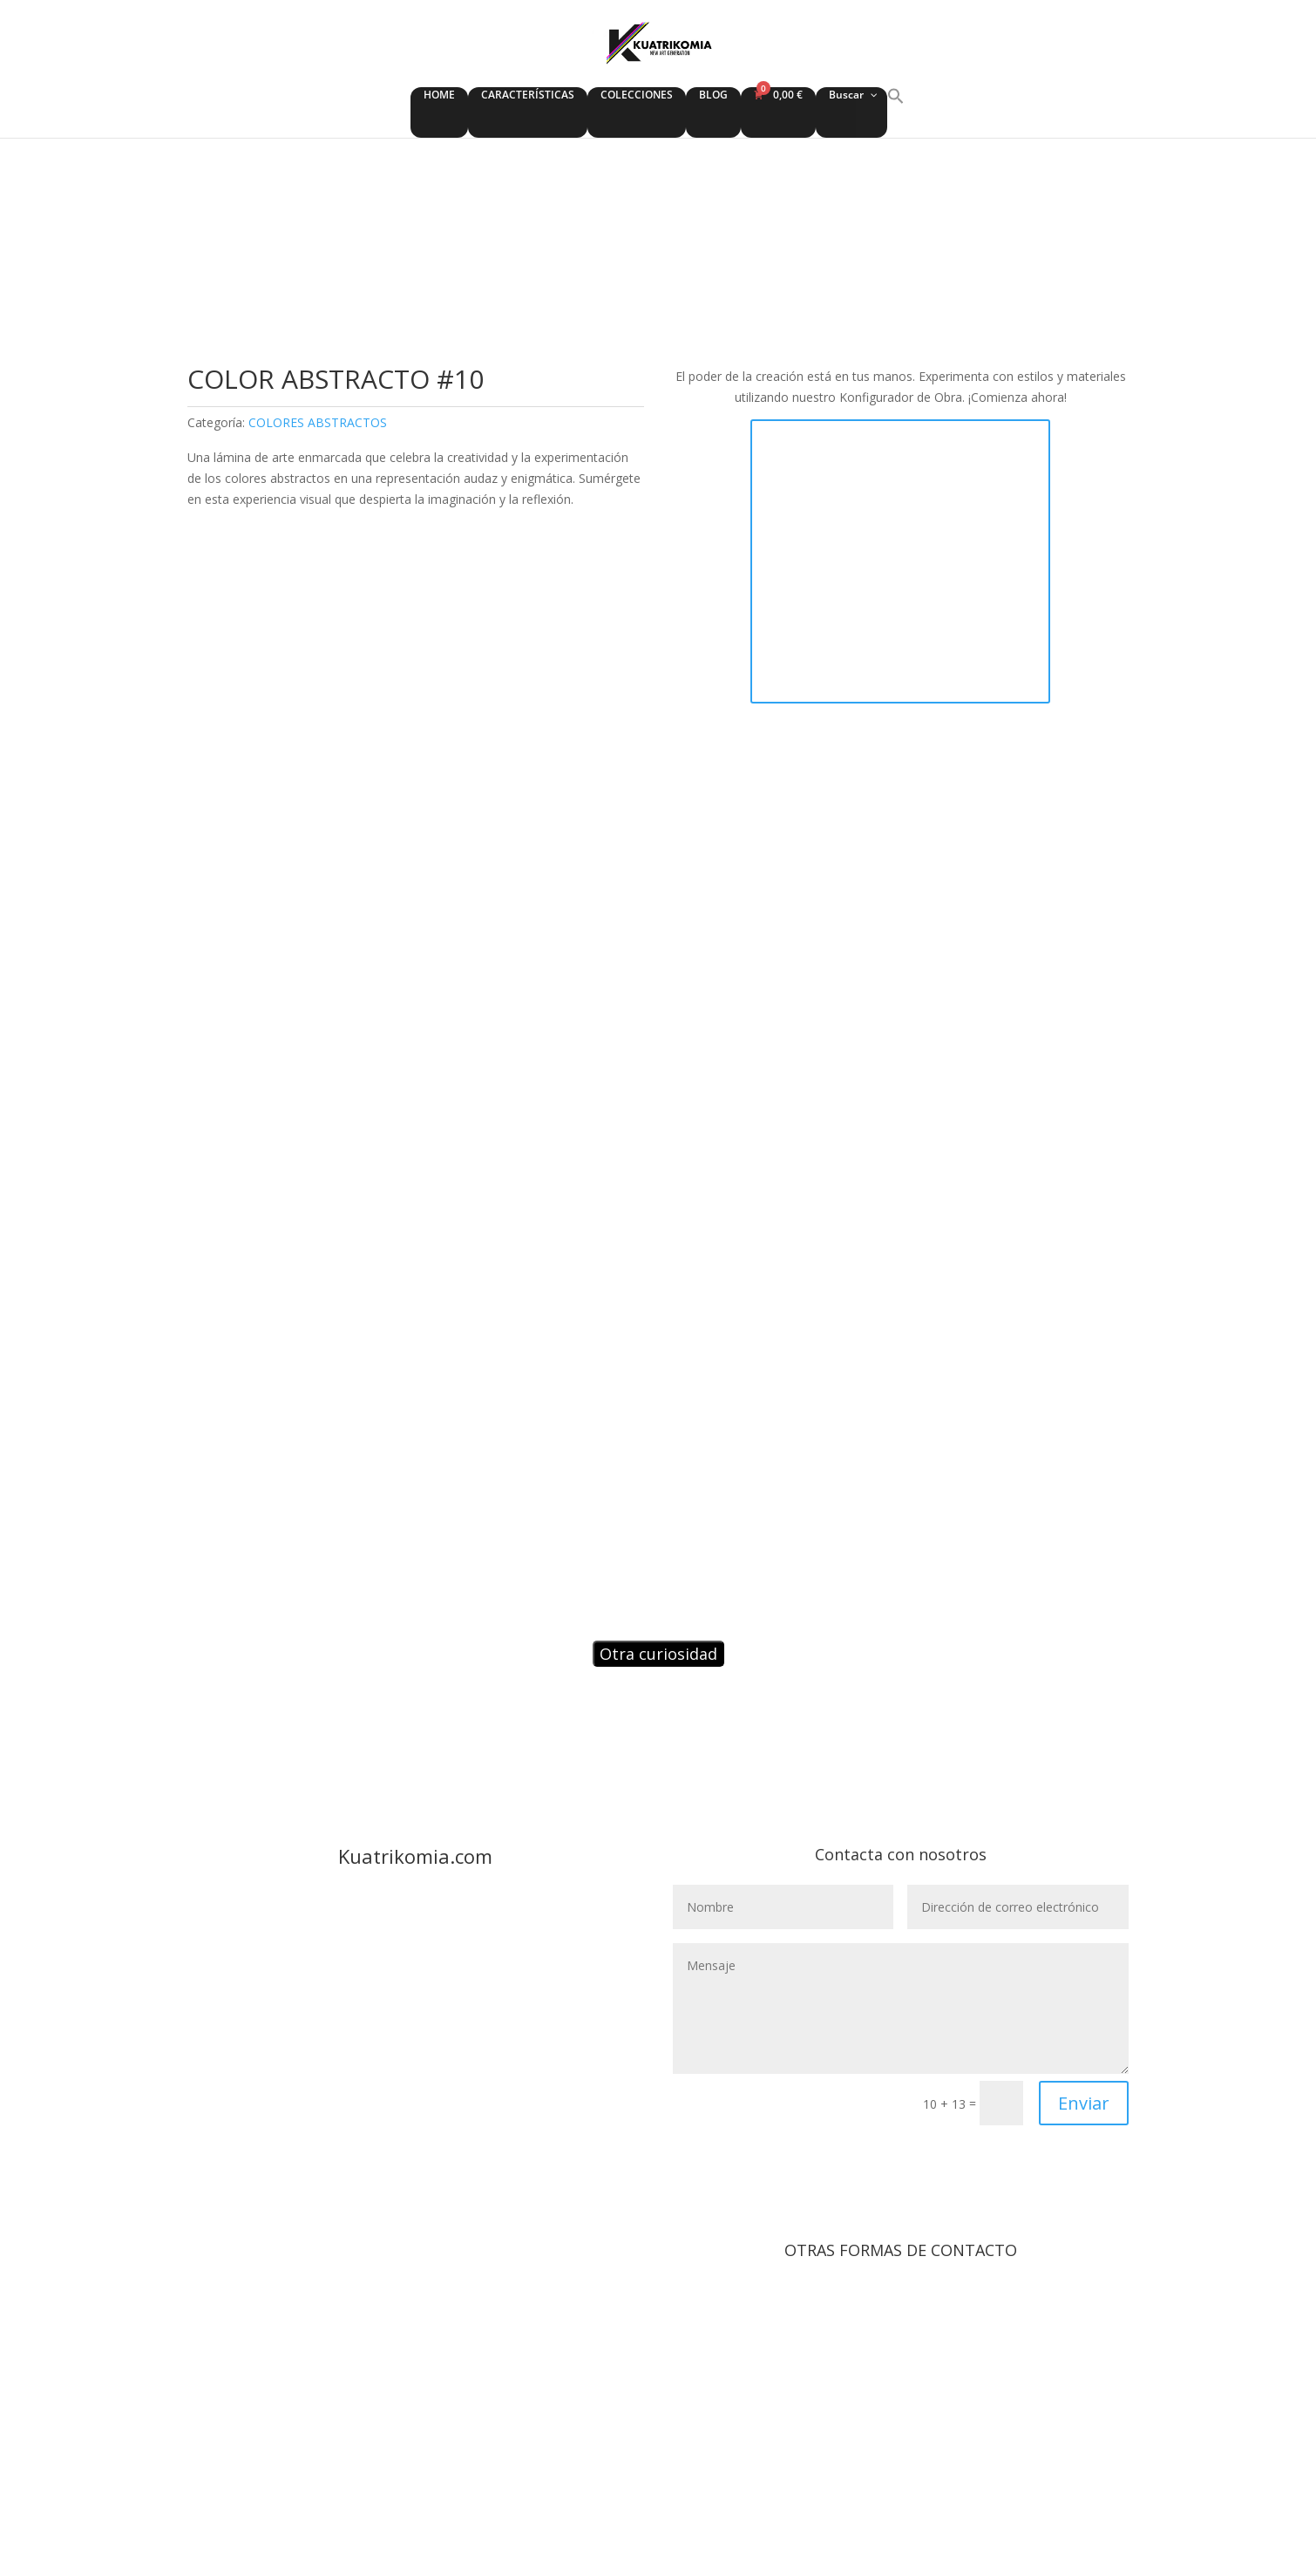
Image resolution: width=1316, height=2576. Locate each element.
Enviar (1083, 2103)
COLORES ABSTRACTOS (317, 422)
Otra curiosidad (658, 1653)
